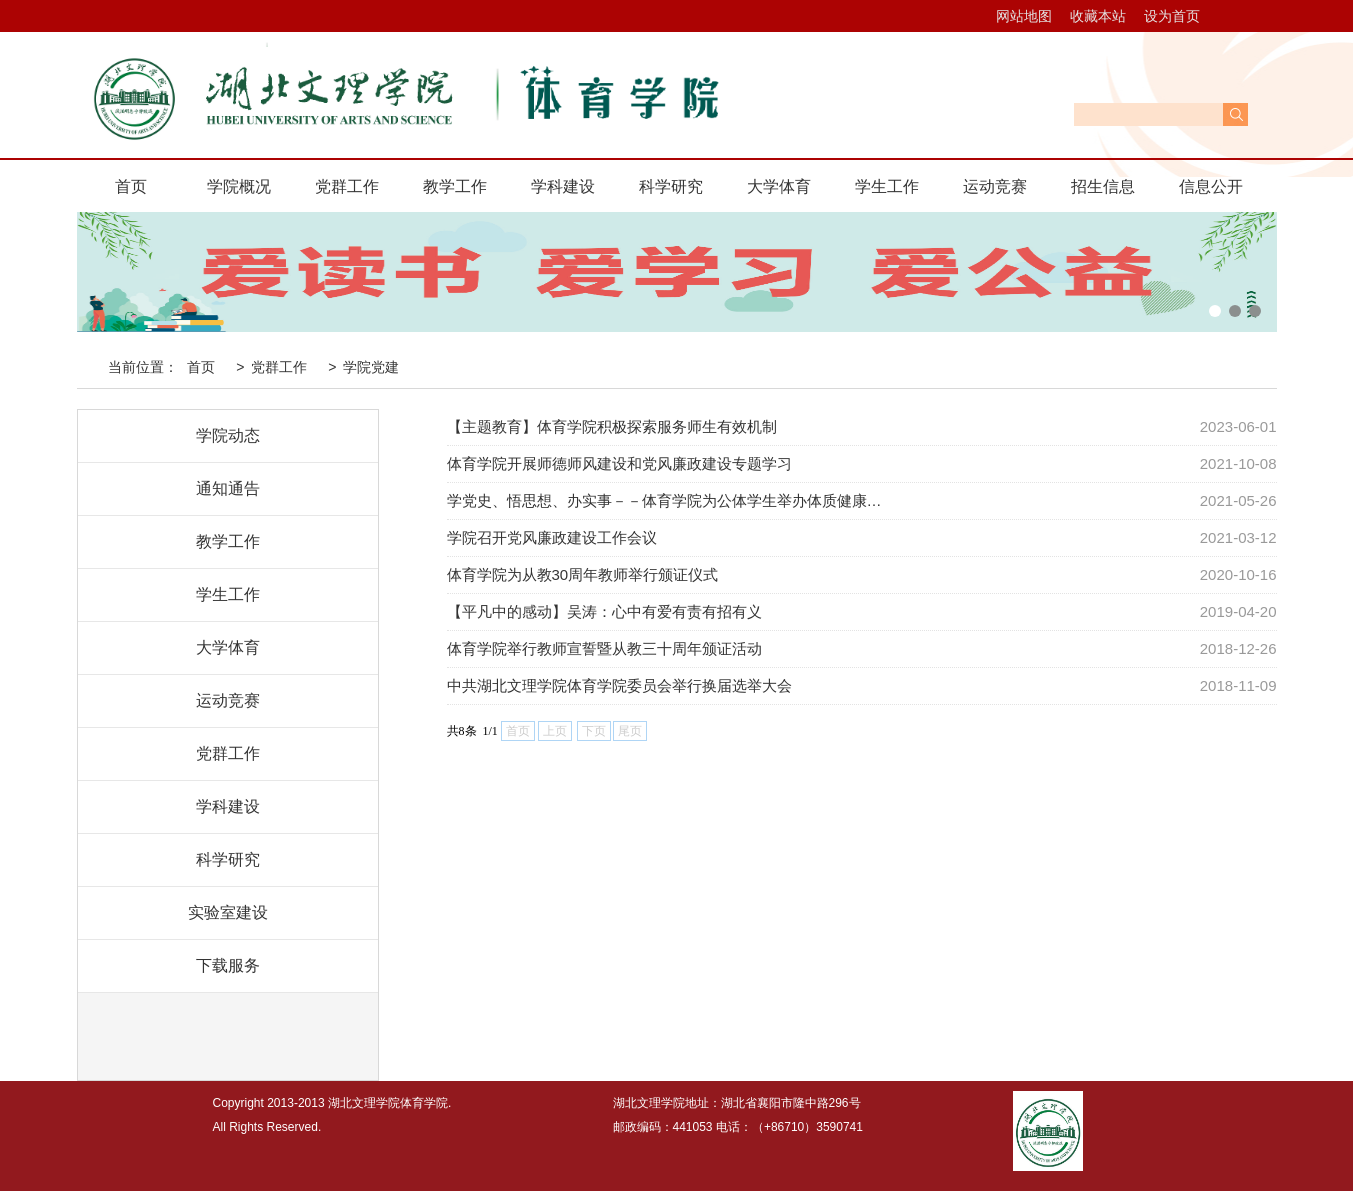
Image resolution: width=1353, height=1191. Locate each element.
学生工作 (887, 186)
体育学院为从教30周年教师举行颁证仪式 (583, 574)
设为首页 (1172, 16)
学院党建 (371, 367)
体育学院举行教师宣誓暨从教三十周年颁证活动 (604, 648)
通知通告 (228, 488)
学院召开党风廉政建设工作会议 (552, 537)
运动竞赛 (995, 186)
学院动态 (228, 435)
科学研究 (671, 186)
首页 (131, 186)
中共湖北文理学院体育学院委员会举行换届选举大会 (619, 685)
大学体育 (779, 186)
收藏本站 (1098, 16)
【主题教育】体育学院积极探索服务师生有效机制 (612, 426)
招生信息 (1103, 186)
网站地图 (1024, 16)
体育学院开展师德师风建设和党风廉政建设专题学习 (619, 463)
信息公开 (1211, 186)
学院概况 (239, 186)
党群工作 (347, 186)
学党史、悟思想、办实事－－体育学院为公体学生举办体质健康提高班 (671, 500)
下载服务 (228, 965)
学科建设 (563, 186)
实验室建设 (228, 912)
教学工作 (455, 186)
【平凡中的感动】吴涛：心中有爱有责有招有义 (604, 611)
